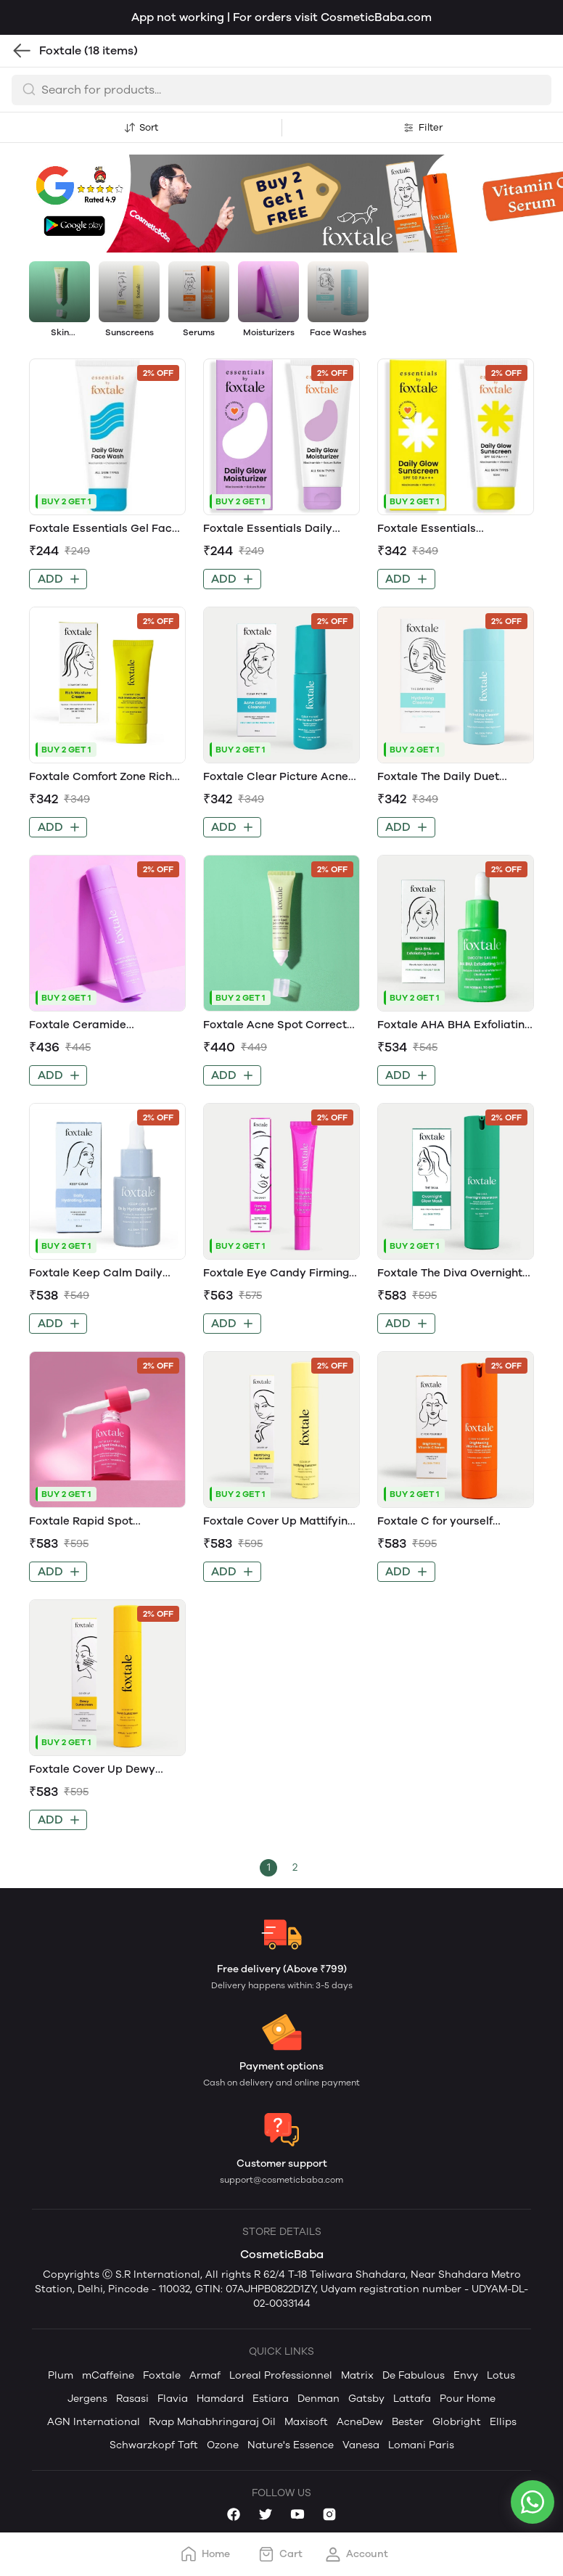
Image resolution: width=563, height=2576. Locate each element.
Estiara (270, 2398)
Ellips (503, 2422)
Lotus (501, 2375)
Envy (465, 2375)
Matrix (357, 2375)
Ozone (223, 2445)
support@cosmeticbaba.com (281, 2180)
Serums (199, 332)
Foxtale (162, 2375)
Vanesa (360, 2445)
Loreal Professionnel (280, 2375)
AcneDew (360, 2422)
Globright (456, 2422)
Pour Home (468, 2398)
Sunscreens (129, 332)
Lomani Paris (421, 2445)
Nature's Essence (290, 2445)
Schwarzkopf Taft (154, 2445)
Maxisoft (306, 2422)
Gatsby (366, 2398)
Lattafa (412, 2398)
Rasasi (132, 2398)
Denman (318, 2398)
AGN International (93, 2422)
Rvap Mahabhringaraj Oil (212, 2422)
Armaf (205, 2375)
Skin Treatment (59, 332)
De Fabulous (413, 2375)
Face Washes (338, 332)
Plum (60, 2375)
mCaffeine (108, 2375)
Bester (408, 2422)
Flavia (172, 2398)
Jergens (87, 2398)
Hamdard (220, 2398)
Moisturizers (269, 332)
